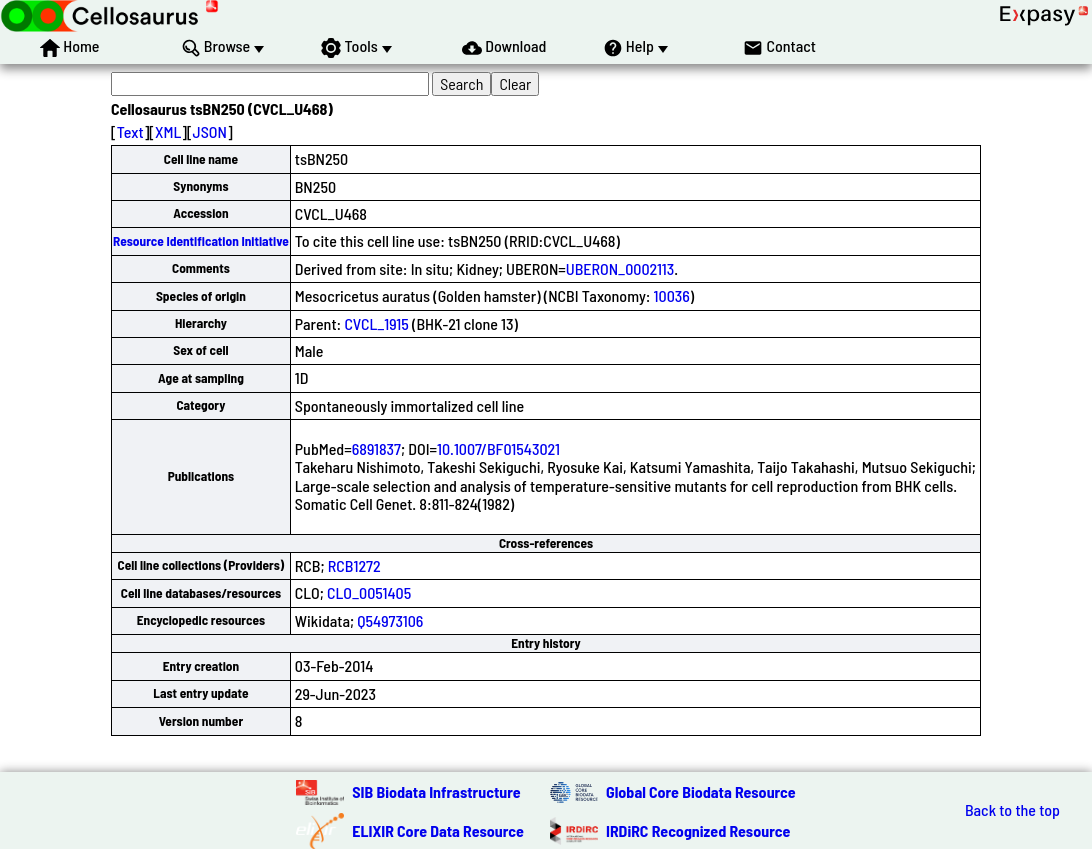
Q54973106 (390, 620)
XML (168, 131)
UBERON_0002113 (620, 268)
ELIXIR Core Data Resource (438, 830)
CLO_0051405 (369, 592)
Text (130, 131)
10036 (672, 295)
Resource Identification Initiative (201, 241)
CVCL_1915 (376, 323)
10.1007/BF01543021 (498, 448)
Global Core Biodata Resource (701, 791)
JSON (210, 131)
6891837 (376, 448)
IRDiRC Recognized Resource (698, 830)
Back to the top (1012, 810)
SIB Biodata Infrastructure (436, 791)
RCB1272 (354, 565)
